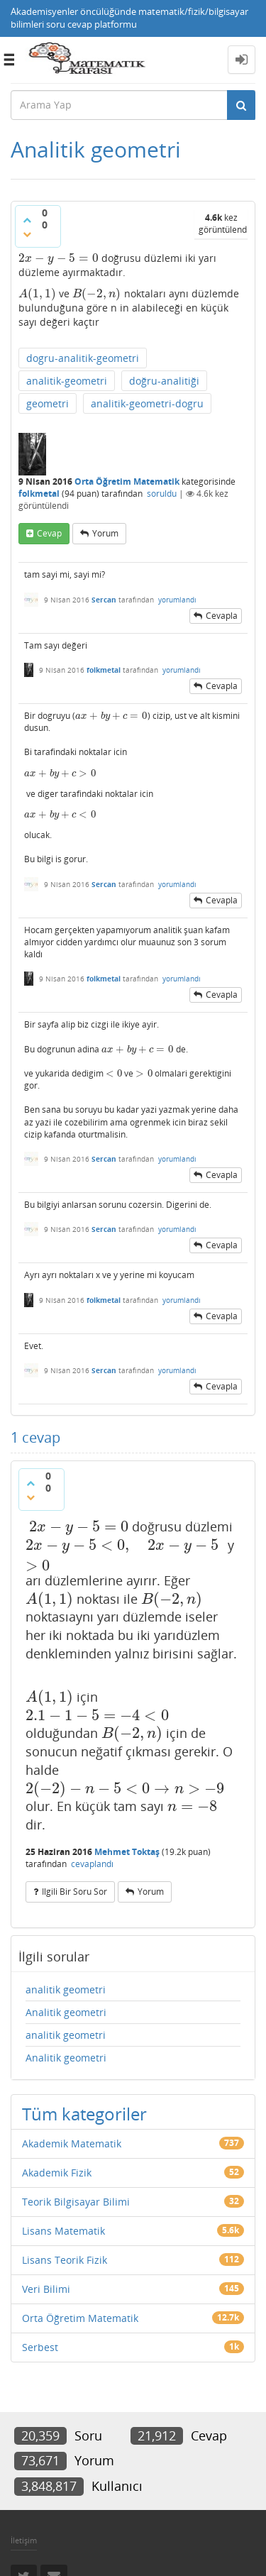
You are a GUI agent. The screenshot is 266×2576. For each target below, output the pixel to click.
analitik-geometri (66, 380)
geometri (47, 403)
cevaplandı (92, 1864)
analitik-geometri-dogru (147, 403)
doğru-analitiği (164, 380)
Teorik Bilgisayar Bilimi (76, 2201)
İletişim (24, 2540)
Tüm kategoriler (84, 2113)
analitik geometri (66, 1989)
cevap (49, 533)
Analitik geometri (66, 2012)
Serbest (40, 2347)
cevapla (222, 616)
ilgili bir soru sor (74, 1892)
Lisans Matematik (63, 2231)
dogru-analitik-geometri (82, 358)
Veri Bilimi (46, 2289)
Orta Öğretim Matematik (126, 481)
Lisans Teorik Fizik (64, 2260)
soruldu (162, 494)
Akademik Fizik (57, 2172)
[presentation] (58, 258)
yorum (105, 533)
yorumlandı (177, 600)
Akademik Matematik (71, 2143)
